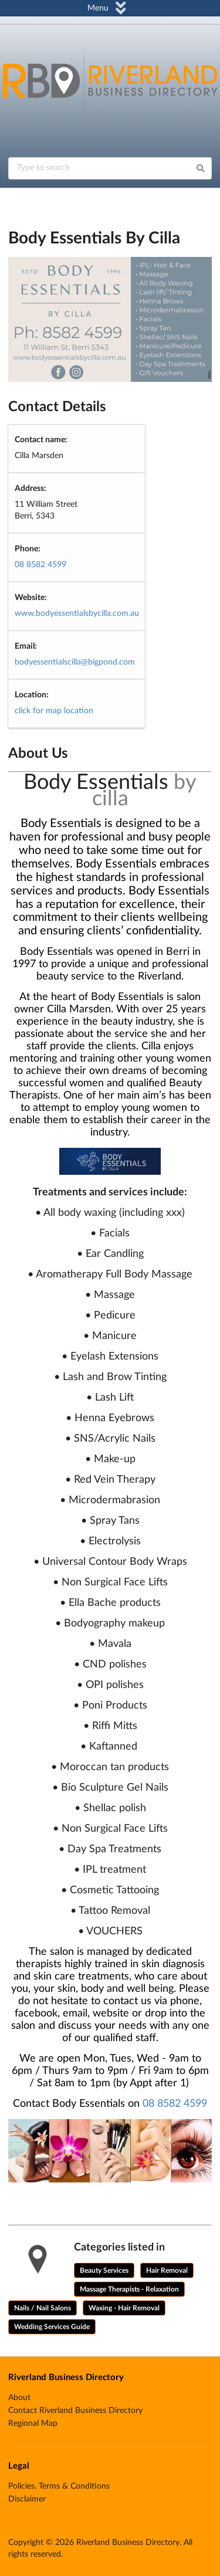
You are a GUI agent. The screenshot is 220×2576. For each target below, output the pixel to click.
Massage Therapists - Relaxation (129, 2289)
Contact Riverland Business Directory (75, 2410)
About (19, 2398)
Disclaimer (27, 2499)
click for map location (54, 711)
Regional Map (32, 2423)
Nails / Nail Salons (42, 2307)
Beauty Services (104, 2270)
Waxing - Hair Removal (124, 2307)
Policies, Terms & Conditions (59, 2486)
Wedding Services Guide (52, 2326)
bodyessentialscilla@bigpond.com (75, 662)
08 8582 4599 (40, 565)
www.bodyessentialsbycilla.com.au (77, 613)
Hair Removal (167, 2270)
